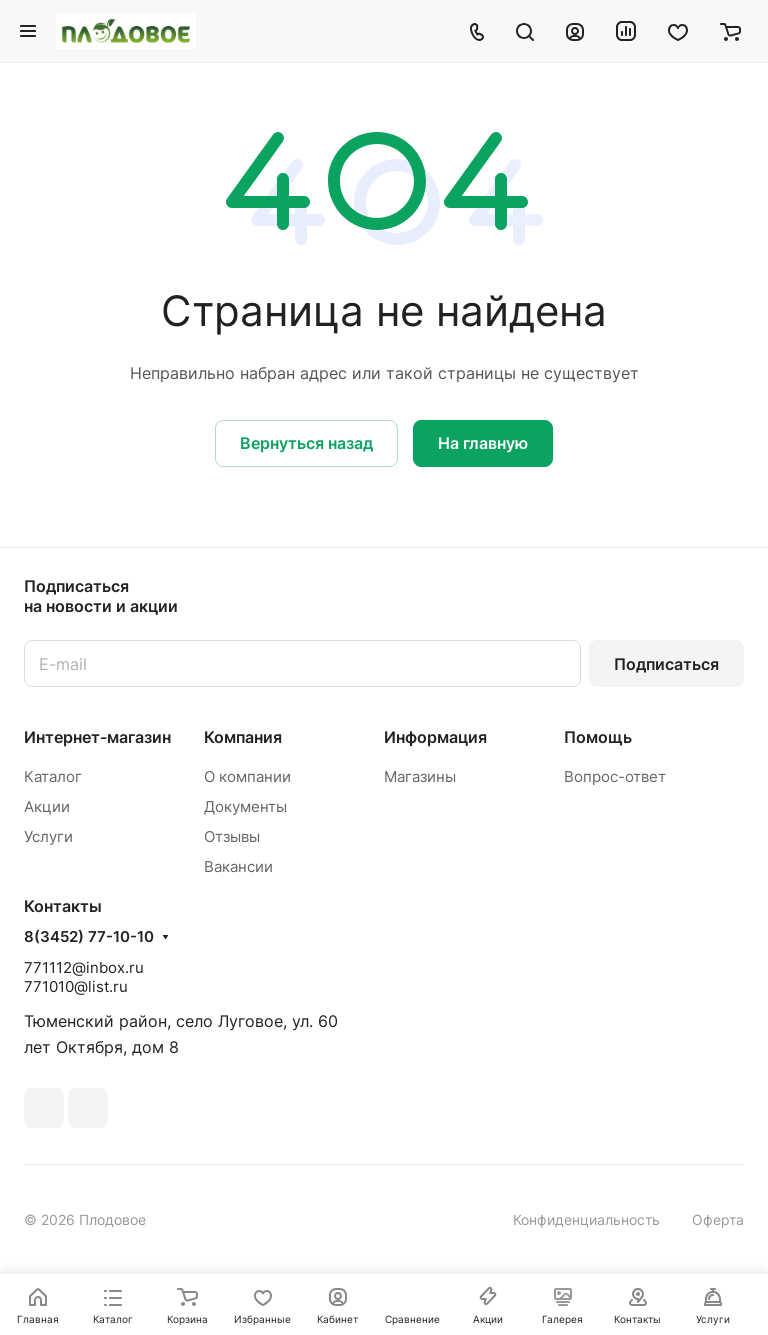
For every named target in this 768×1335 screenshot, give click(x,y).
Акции (47, 806)
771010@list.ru (76, 986)
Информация (435, 737)
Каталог (53, 776)
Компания (243, 737)
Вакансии (238, 866)
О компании (247, 776)
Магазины (420, 776)
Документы (245, 806)
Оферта (718, 1219)
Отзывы (232, 836)
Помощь (598, 737)
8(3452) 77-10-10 (89, 937)
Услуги (48, 836)
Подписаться (666, 664)
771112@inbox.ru (84, 967)
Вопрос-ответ (615, 776)
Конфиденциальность (586, 1219)
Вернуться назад (306, 443)
